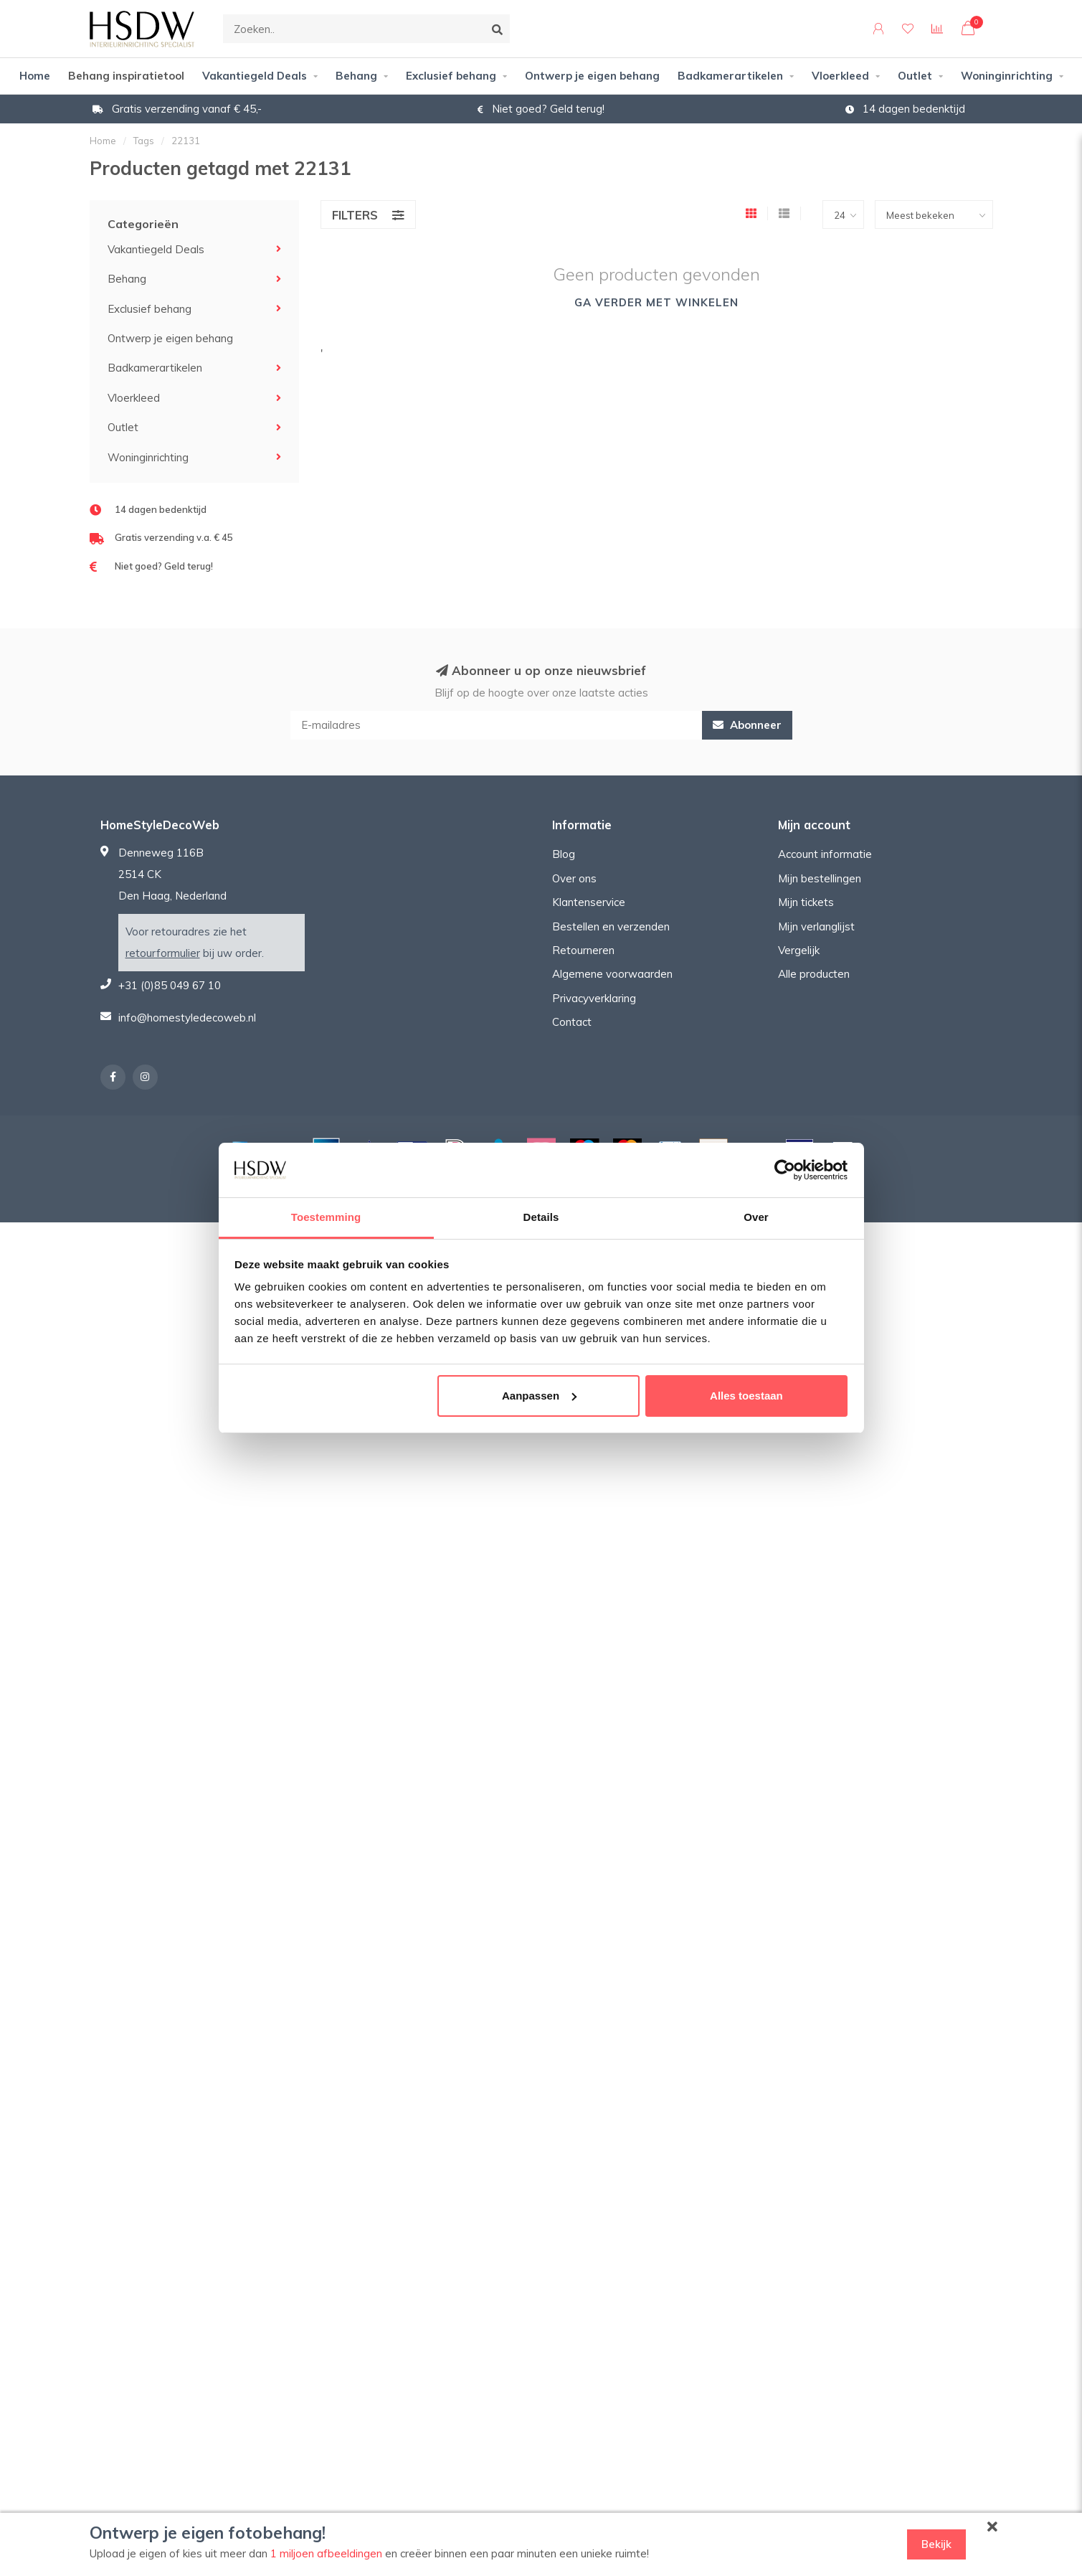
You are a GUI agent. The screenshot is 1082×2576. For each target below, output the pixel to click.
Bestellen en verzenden (611, 926)
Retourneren (583, 950)
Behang (356, 75)
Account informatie (825, 854)
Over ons (574, 878)
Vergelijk (799, 950)
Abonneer (747, 725)
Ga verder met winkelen (656, 302)
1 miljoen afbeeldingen (326, 2553)
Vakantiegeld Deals (254, 75)
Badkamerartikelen (730, 75)
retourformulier (162, 953)
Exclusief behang (451, 75)
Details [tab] (541, 1217)
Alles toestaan (746, 1396)
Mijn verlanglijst (816, 926)
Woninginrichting (1007, 75)
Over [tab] (756, 1217)
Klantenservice (588, 902)
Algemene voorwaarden (612, 974)
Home (34, 75)
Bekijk (936, 2544)
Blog (563, 854)
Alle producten (814, 974)
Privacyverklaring (594, 998)
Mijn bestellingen (819, 878)
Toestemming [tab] (326, 1217)
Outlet (915, 75)
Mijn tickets (806, 902)
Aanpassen (539, 1396)
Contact (572, 1022)
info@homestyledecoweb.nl (187, 1017)
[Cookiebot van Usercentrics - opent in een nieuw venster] (785, 1170)
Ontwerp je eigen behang (592, 75)
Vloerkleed (840, 75)
